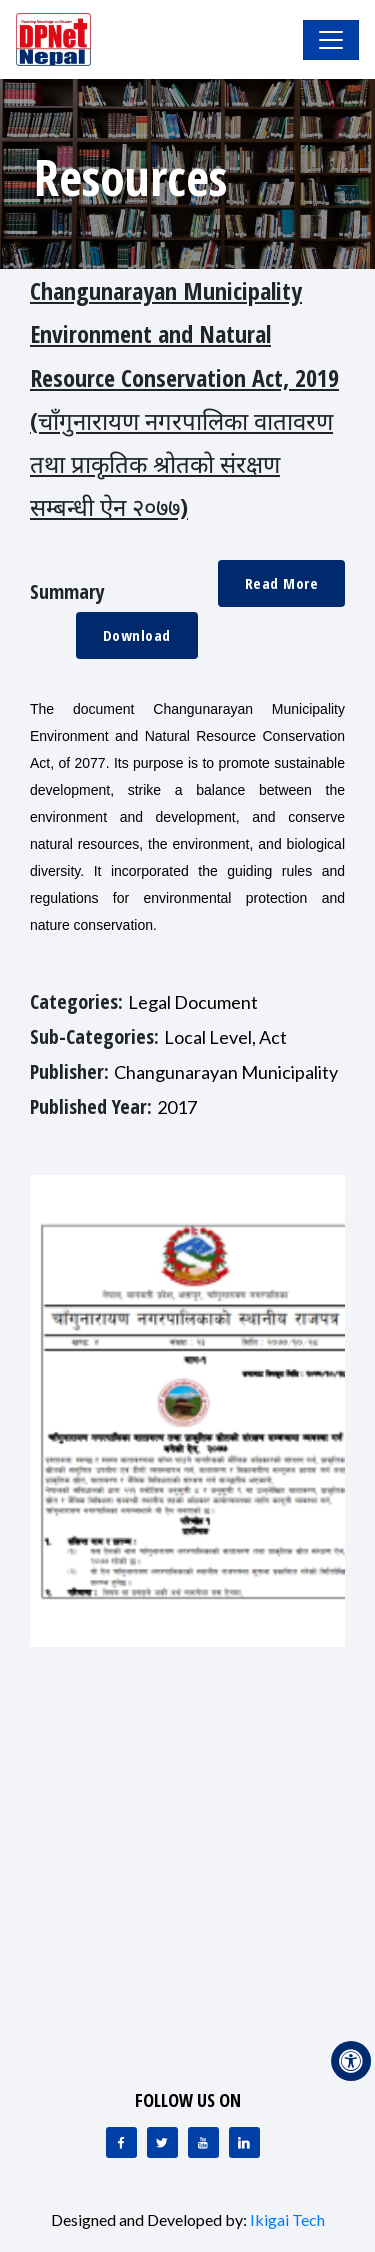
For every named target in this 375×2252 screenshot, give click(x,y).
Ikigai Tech (287, 2219)
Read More (282, 583)
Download (137, 635)
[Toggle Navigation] (331, 40)
